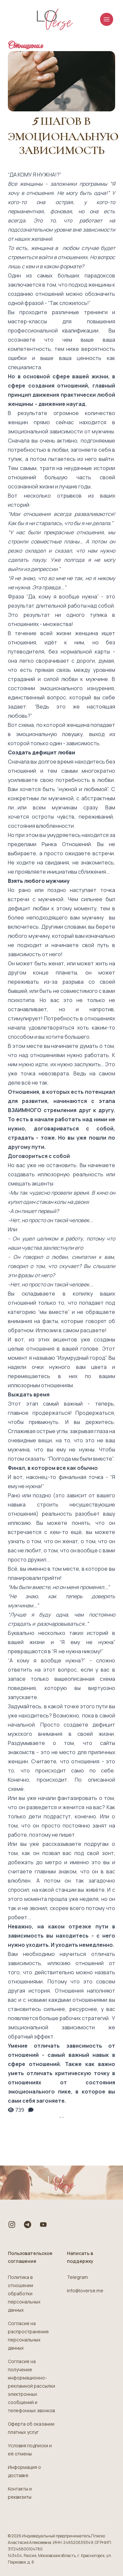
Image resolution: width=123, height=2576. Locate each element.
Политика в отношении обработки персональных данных (24, 2293)
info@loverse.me (85, 2290)
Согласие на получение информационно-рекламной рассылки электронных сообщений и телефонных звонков (31, 2386)
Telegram (77, 2277)
